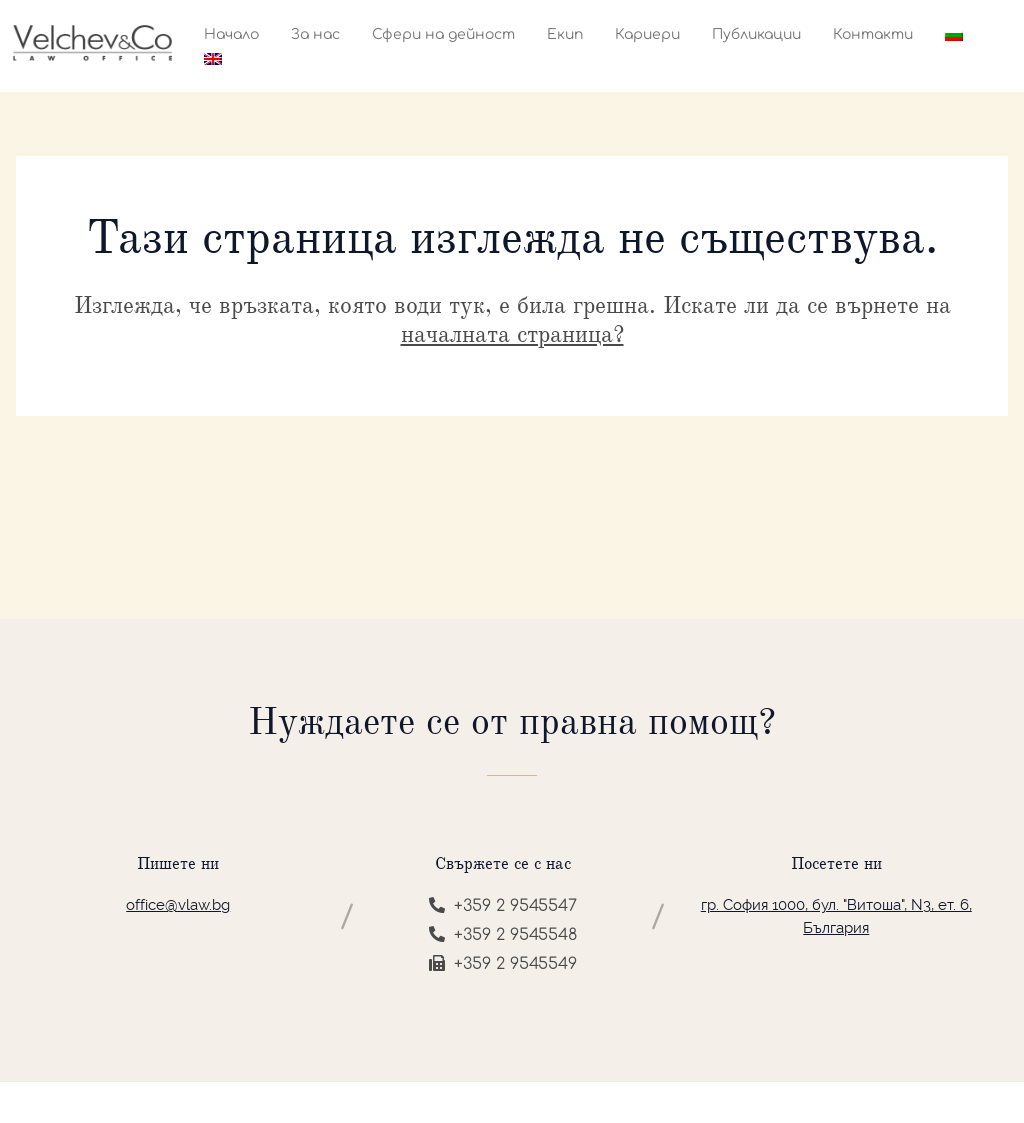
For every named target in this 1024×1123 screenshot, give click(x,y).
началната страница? (512, 334)
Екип (565, 34)
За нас (315, 34)
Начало (231, 34)
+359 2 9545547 (503, 906)
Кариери (647, 34)
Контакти (873, 34)
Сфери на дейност (443, 34)
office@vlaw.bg (178, 905)
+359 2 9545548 (503, 935)
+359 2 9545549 (503, 964)
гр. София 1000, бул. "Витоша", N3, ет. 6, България (836, 916)
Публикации (756, 34)
